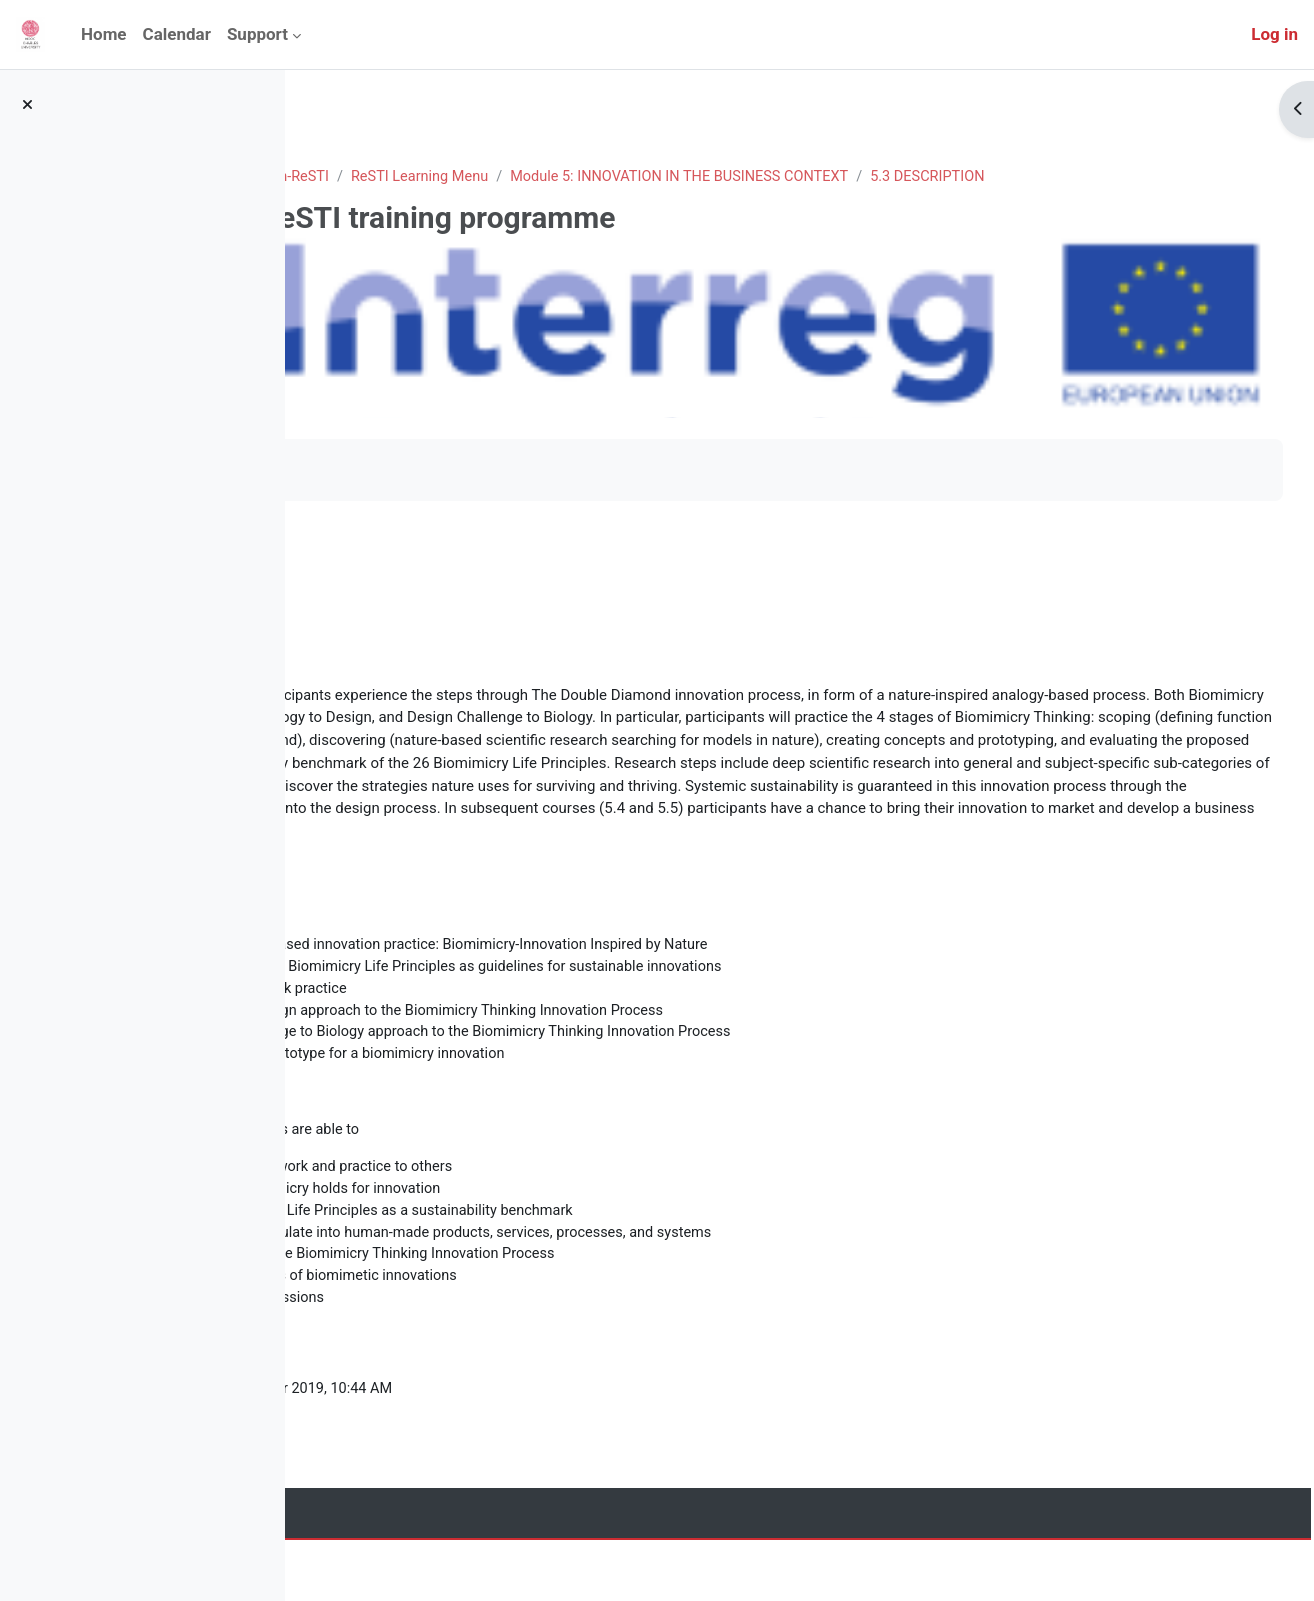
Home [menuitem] (104, 34)
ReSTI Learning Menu (705, 177)
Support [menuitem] (257, 34)
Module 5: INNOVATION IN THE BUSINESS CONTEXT (974, 177)
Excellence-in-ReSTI (547, 177)
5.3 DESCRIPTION (423, 200)
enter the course (397, 544)
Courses (432, 177)
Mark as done (389, 469)
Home (362, 177)
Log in (1274, 34)
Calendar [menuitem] (177, 34)
